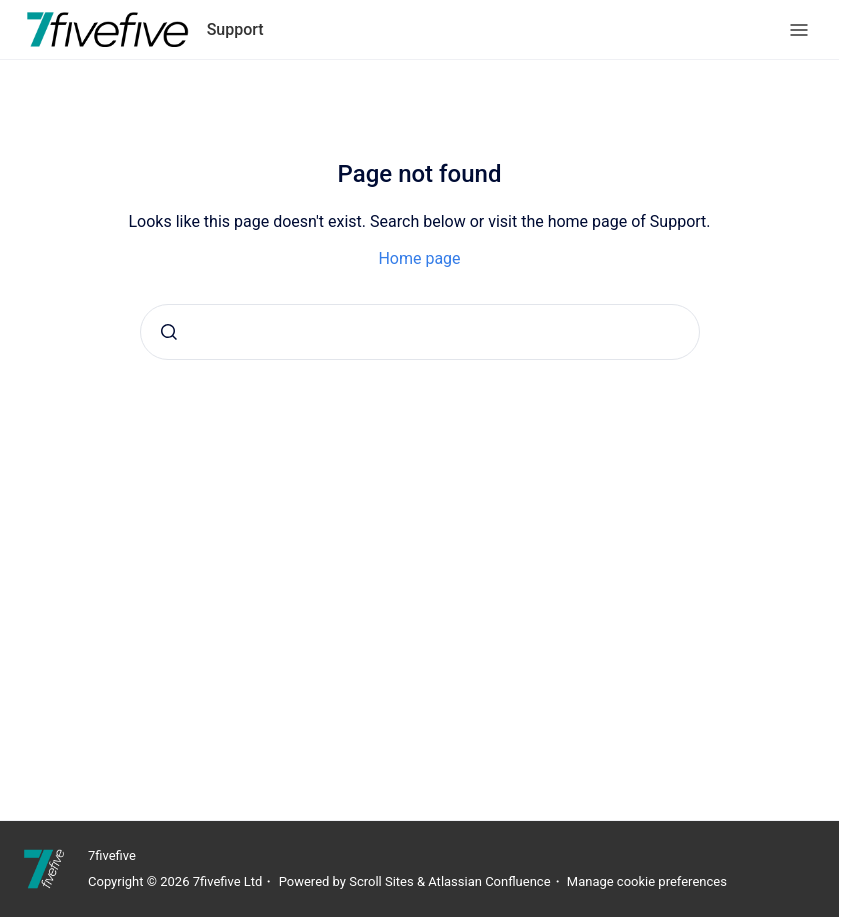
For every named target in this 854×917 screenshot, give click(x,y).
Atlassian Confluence (489, 881)
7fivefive (112, 855)
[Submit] (169, 332)
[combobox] (420, 332)
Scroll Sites (381, 881)
